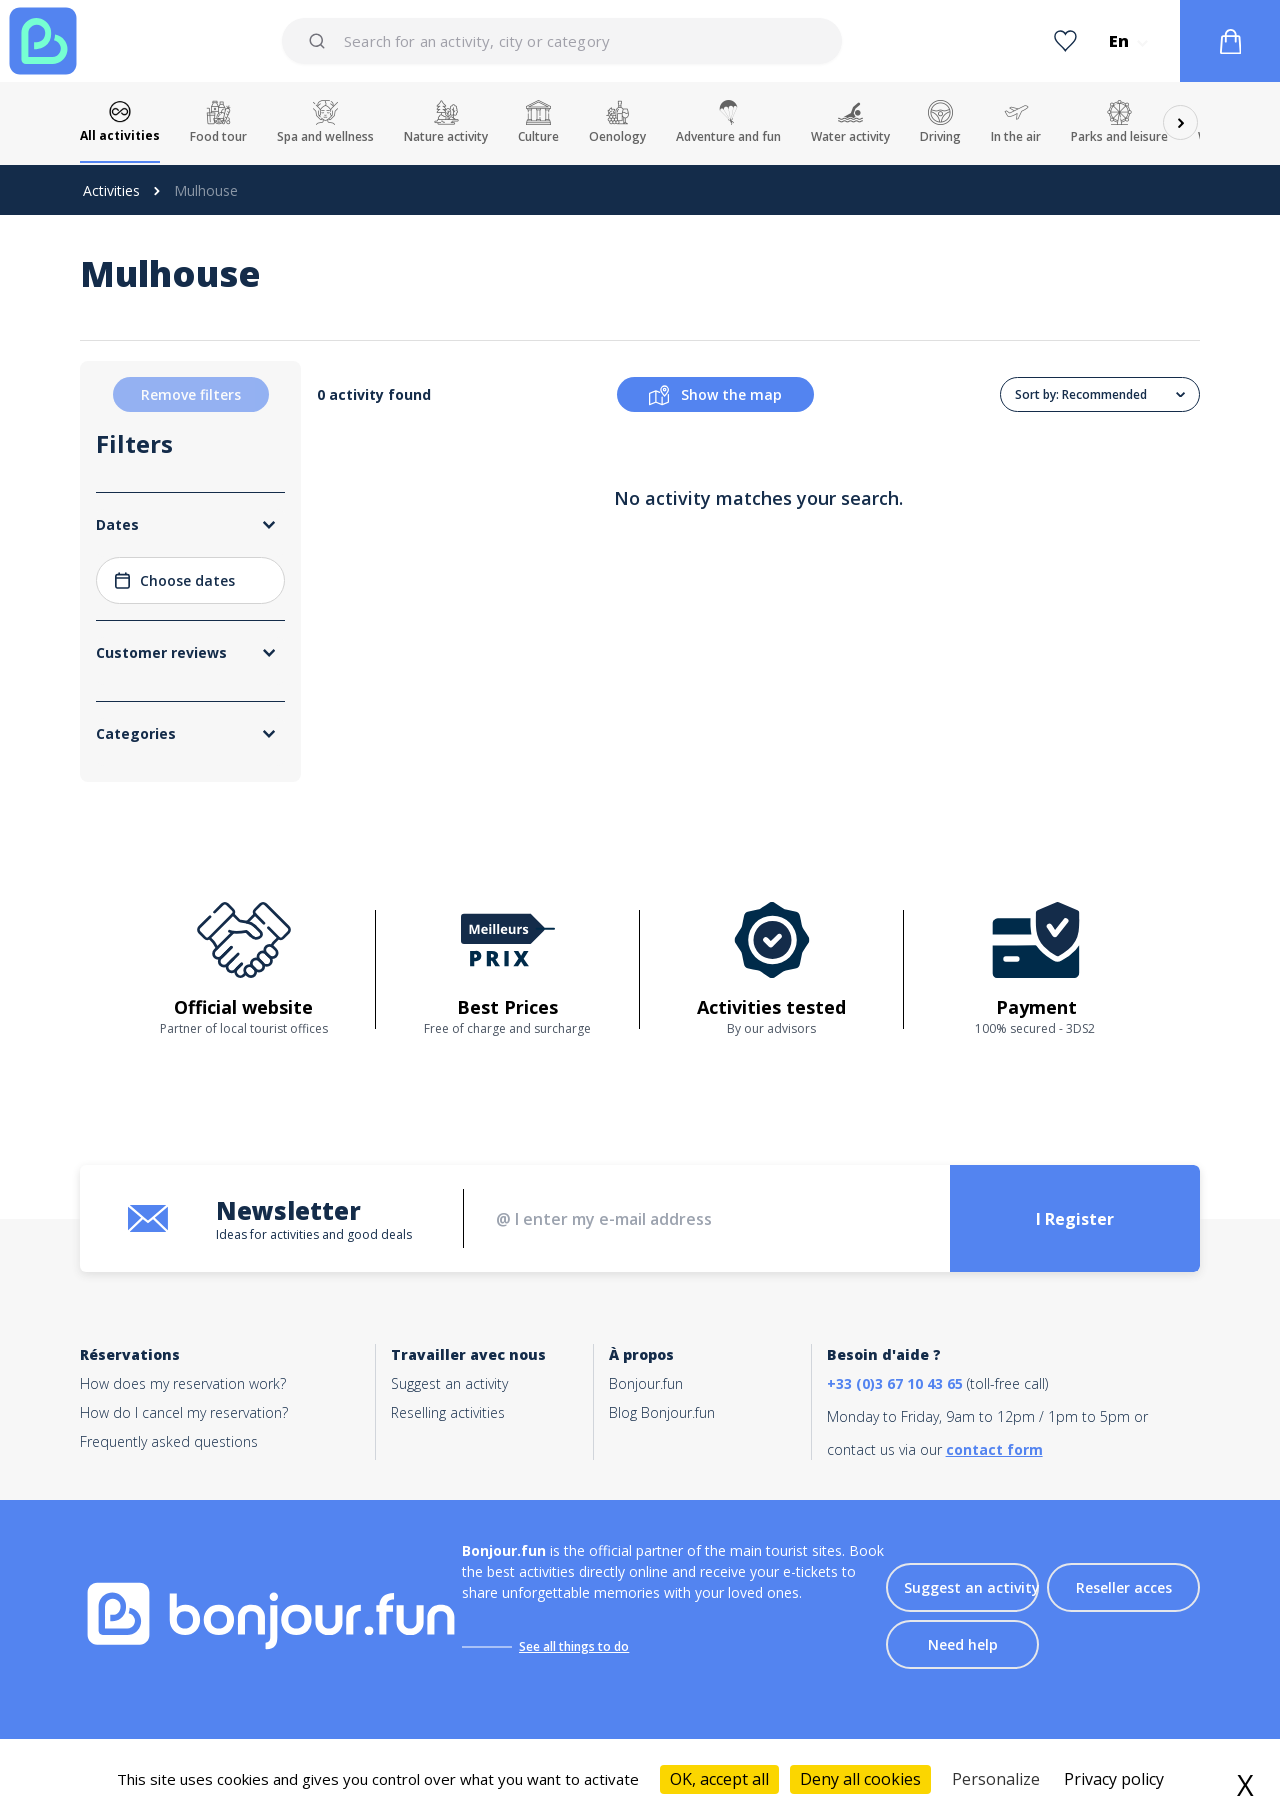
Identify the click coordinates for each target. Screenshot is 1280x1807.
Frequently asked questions (169, 1441)
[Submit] (320, 41)
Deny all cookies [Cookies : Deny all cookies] (860, 1779)
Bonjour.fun (646, 1383)
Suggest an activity (449, 1383)
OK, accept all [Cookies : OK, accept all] (719, 1779)
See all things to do (574, 1646)
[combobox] (562, 41)
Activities (111, 190)
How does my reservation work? (183, 1383)
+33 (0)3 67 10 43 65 (895, 1383)
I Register (1075, 1219)
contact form (994, 1449)
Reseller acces (1124, 1587)
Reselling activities (448, 1412)
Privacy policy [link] (1114, 1779)
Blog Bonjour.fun (662, 1412)
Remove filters (191, 394)
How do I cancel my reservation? (184, 1412)
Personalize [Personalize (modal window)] (996, 1779)
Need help (963, 1644)
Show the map (715, 395)
